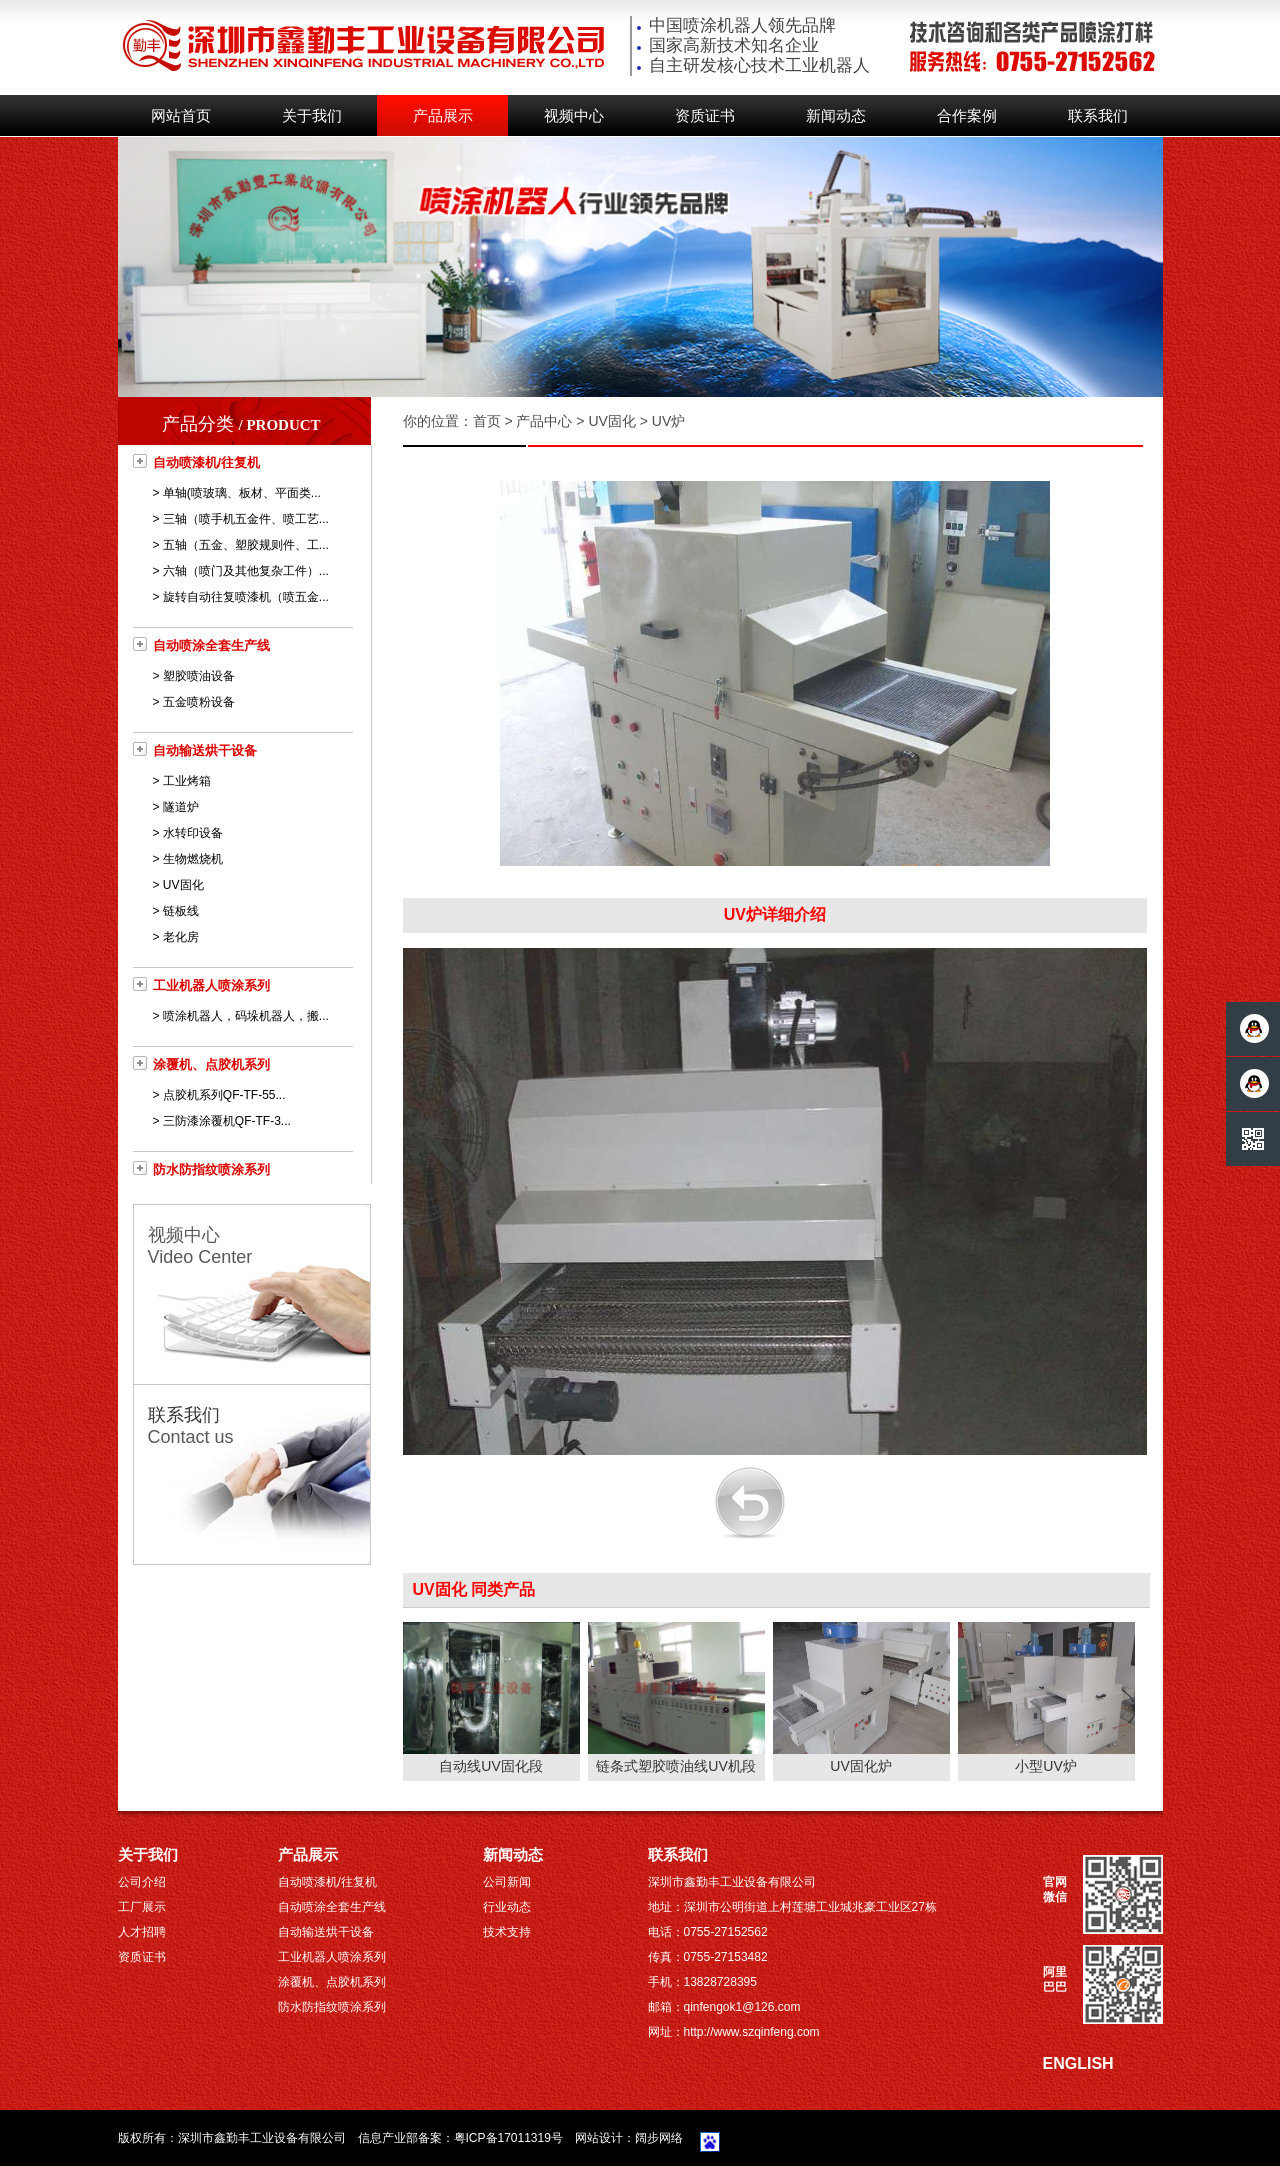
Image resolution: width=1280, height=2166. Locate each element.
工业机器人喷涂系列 (211, 985)
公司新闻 (507, 1882)
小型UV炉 (1045, 1766)
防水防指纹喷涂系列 (211, 1169)
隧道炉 (181, 807)
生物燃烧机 (193, 859)
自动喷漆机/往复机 (207, 462)
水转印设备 (193, 833)
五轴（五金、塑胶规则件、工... (246, 545)
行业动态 (507, 1907)
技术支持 (507, 1932)
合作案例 (967, 116)
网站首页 (181, 116)
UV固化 (183, 885)
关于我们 (312, 116)
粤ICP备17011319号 (508, 2138)
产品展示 (443, 116)
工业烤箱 (187, 781)
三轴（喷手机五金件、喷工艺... (246, 519)
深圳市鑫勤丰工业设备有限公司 (262, 2138)
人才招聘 (142, 1932)
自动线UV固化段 (490, 1766)
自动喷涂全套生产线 (211, 645)
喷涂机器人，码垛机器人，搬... (246, 1016)
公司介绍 (142, 1882)
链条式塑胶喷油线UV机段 (675, 1766)
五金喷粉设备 (199, 702)
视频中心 (574, 116)
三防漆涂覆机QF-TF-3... (227, 1121)
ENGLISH (1078, 2063)
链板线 (181, 911)
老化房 (181, 937)
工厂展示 (142, 1907)
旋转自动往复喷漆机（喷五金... (246, 597)
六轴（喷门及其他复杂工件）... (246, 571)
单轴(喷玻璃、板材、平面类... (242, 493)
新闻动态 (836, 116)
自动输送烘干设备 (205, 750)
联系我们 (1098, 116)
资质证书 (705, 116)
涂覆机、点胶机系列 (211, 1064)
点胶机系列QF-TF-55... (224, 1095)
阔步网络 (659, 2138)
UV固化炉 (860, 1766)
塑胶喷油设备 (199, 676)
